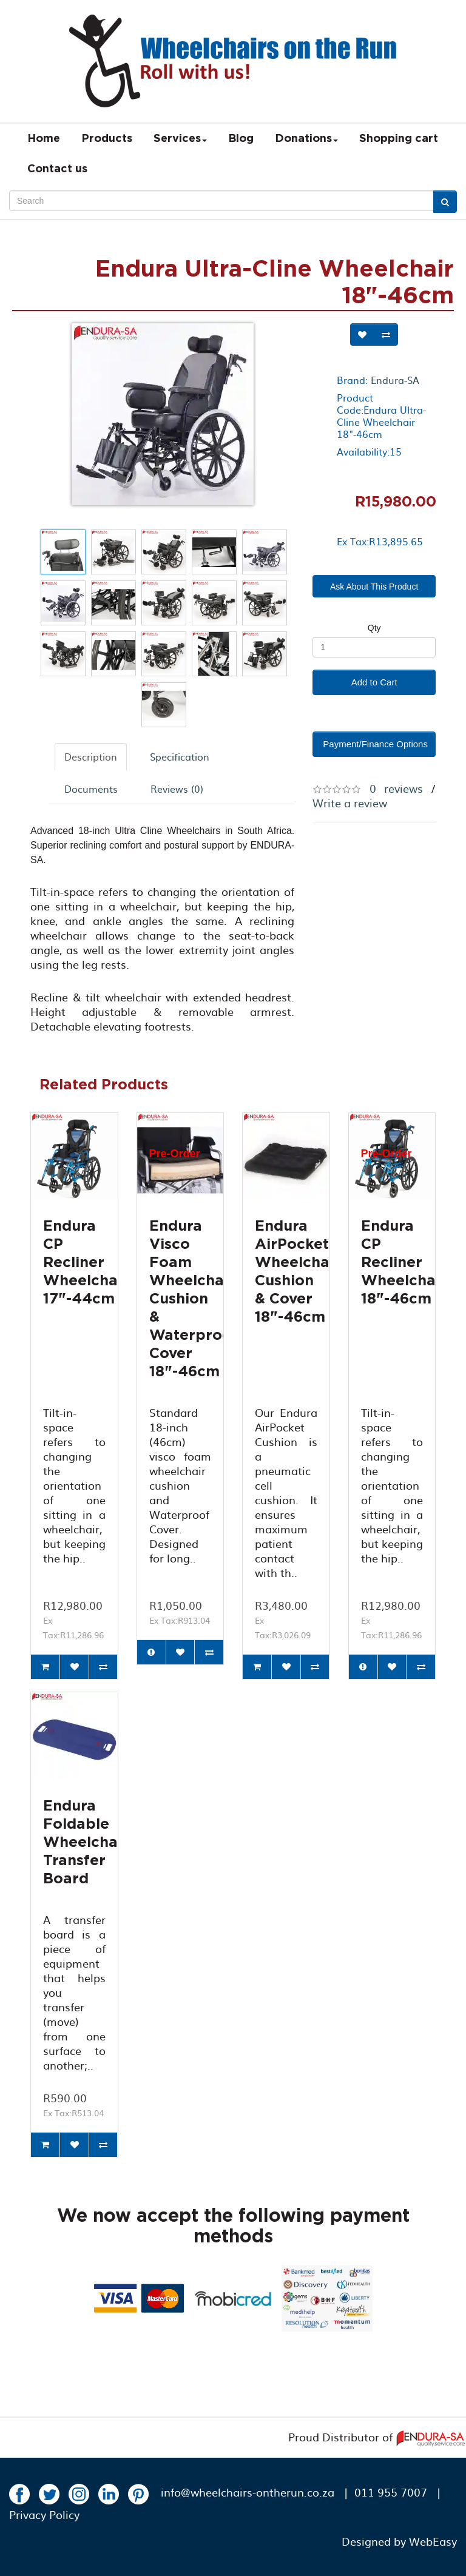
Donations (306, 138)
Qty (374, 628)
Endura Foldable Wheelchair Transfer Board (86, 1842)
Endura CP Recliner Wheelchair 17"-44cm (86, 1262)
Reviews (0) (176, 788)
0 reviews (396, 788)
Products (106, 138)
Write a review (349, 803)
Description (90, 756)
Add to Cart (374, 682)
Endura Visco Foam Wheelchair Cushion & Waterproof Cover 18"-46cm (193, 1299)
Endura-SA (395, 379)
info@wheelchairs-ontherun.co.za (247, 2492)
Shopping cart (398, 138)
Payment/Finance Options (375, 744)
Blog (241, 138)
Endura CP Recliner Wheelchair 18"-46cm (404, 1262)
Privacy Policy (44, 2514)
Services (180, 138)
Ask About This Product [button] (374, 586)
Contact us (57, 169)
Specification (179, 756)
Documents (91, 788)
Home (43, 138)
